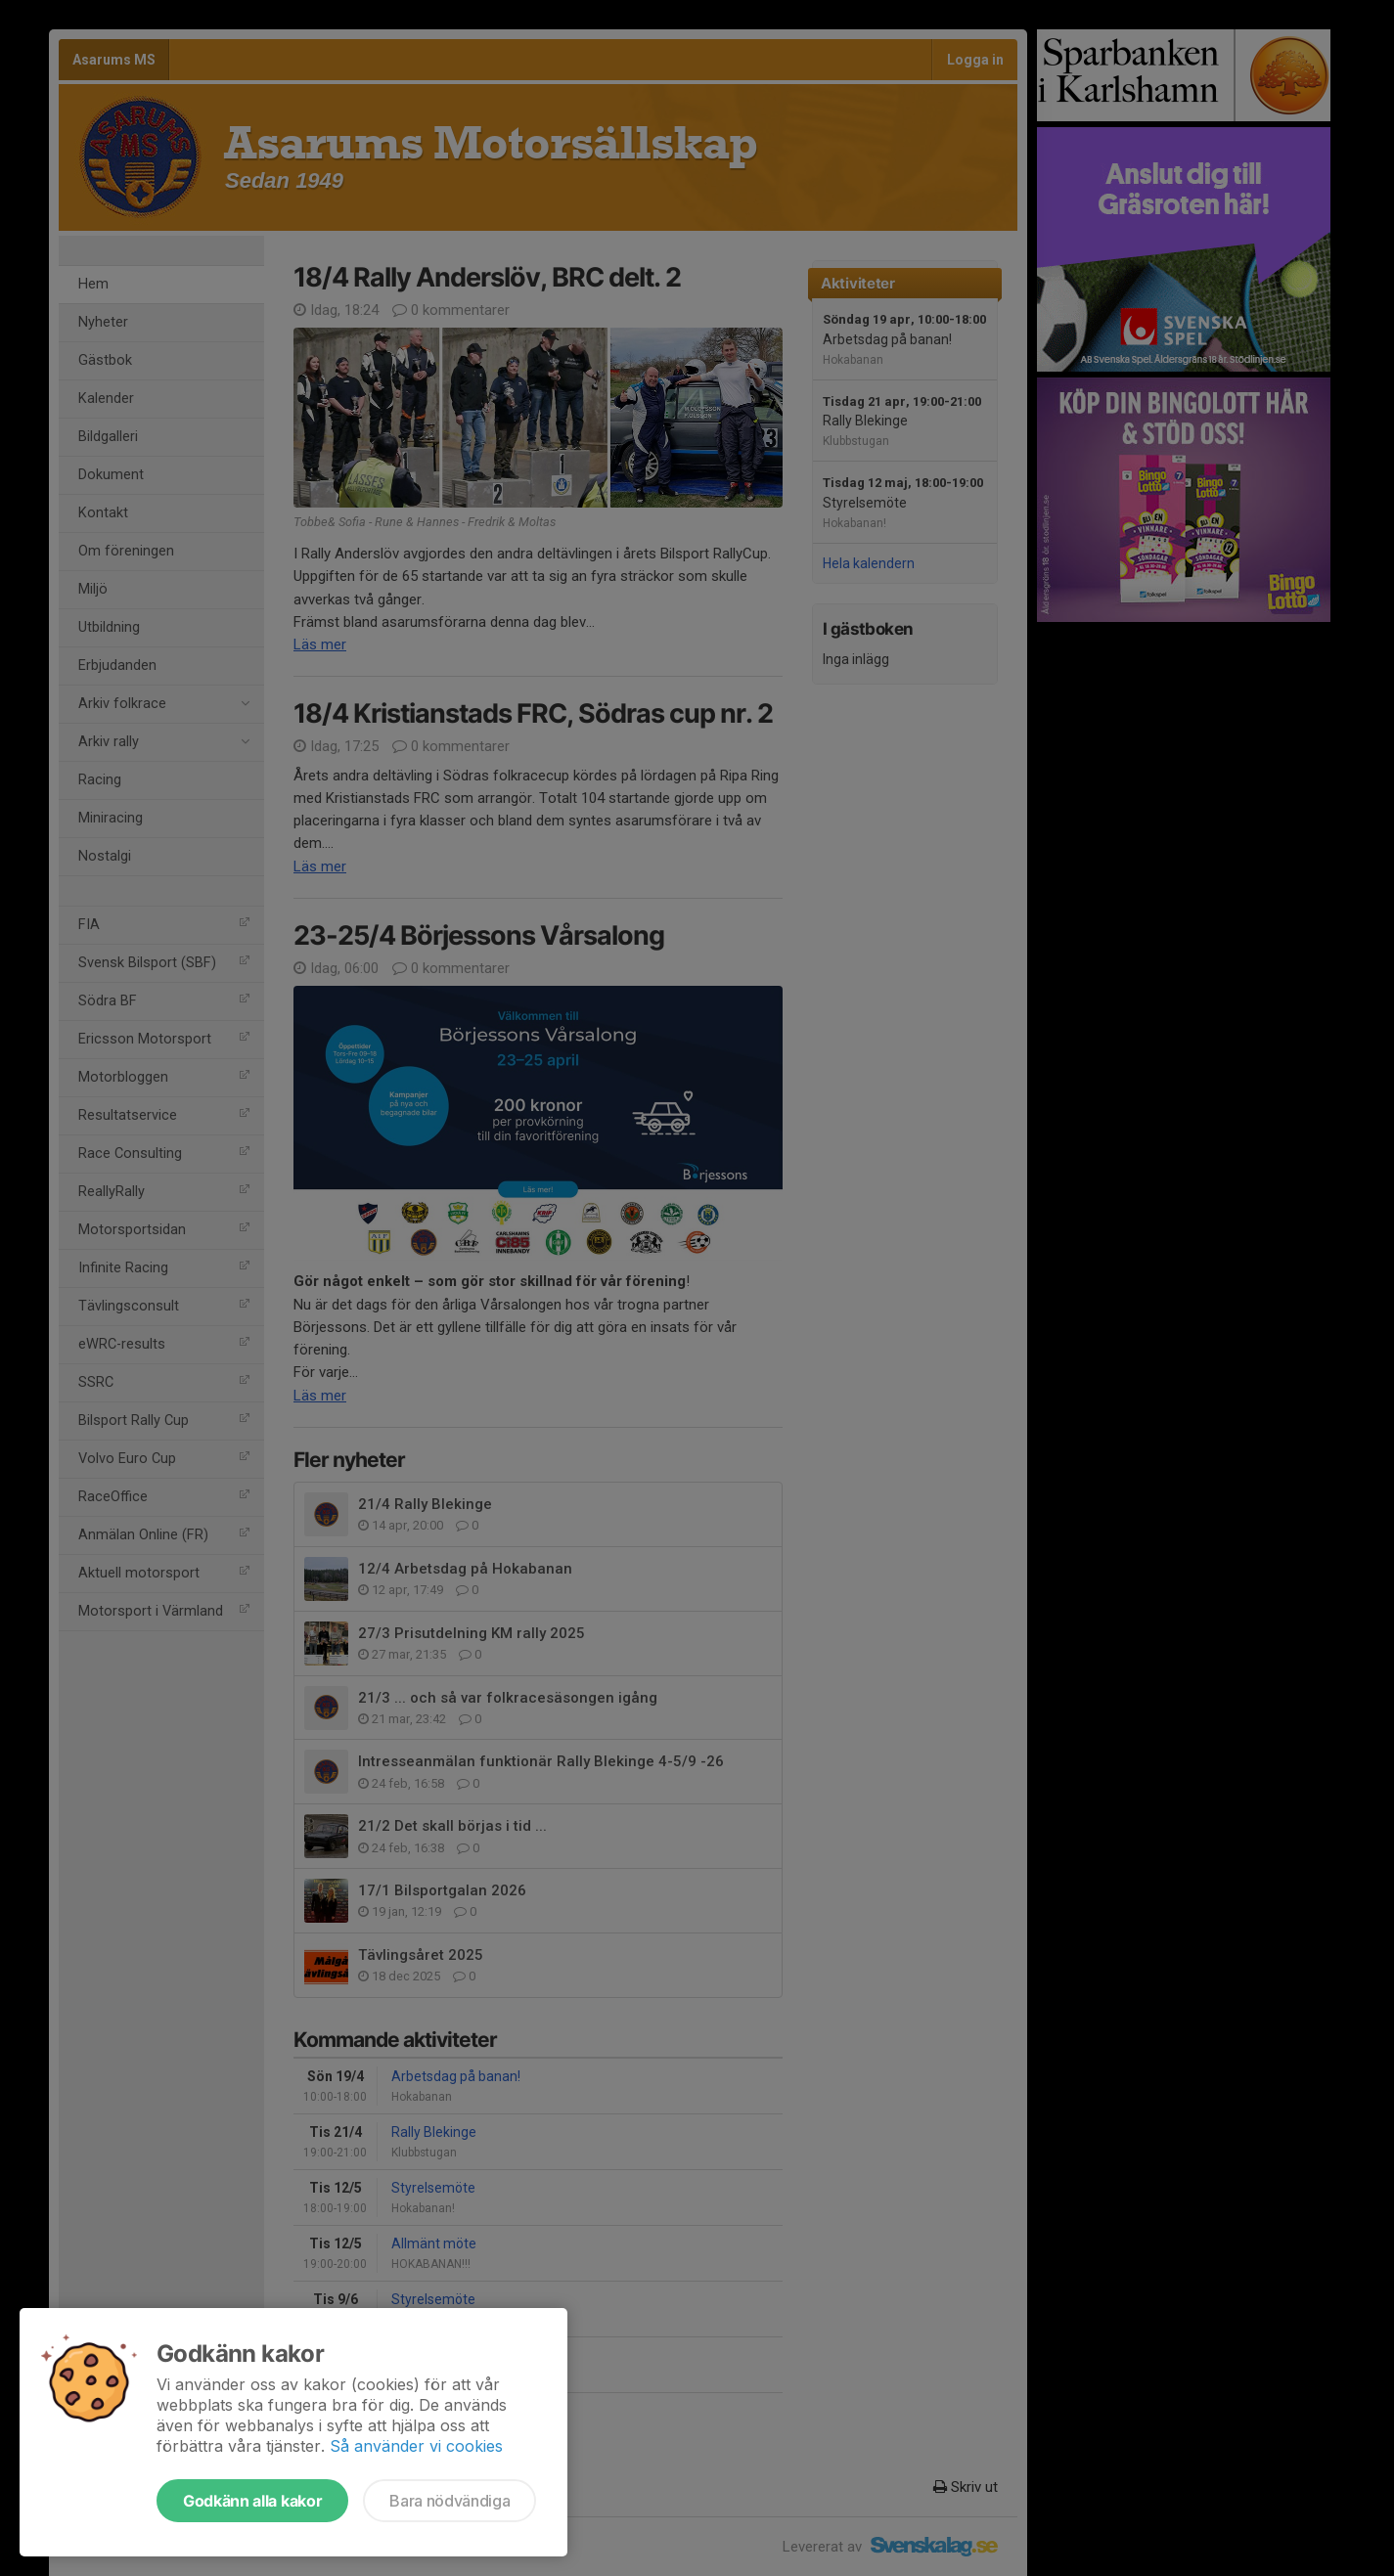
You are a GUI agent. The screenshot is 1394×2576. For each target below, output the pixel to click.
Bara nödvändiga (449, 2500)
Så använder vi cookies (416, 2446)
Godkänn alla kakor (252, 2500)
